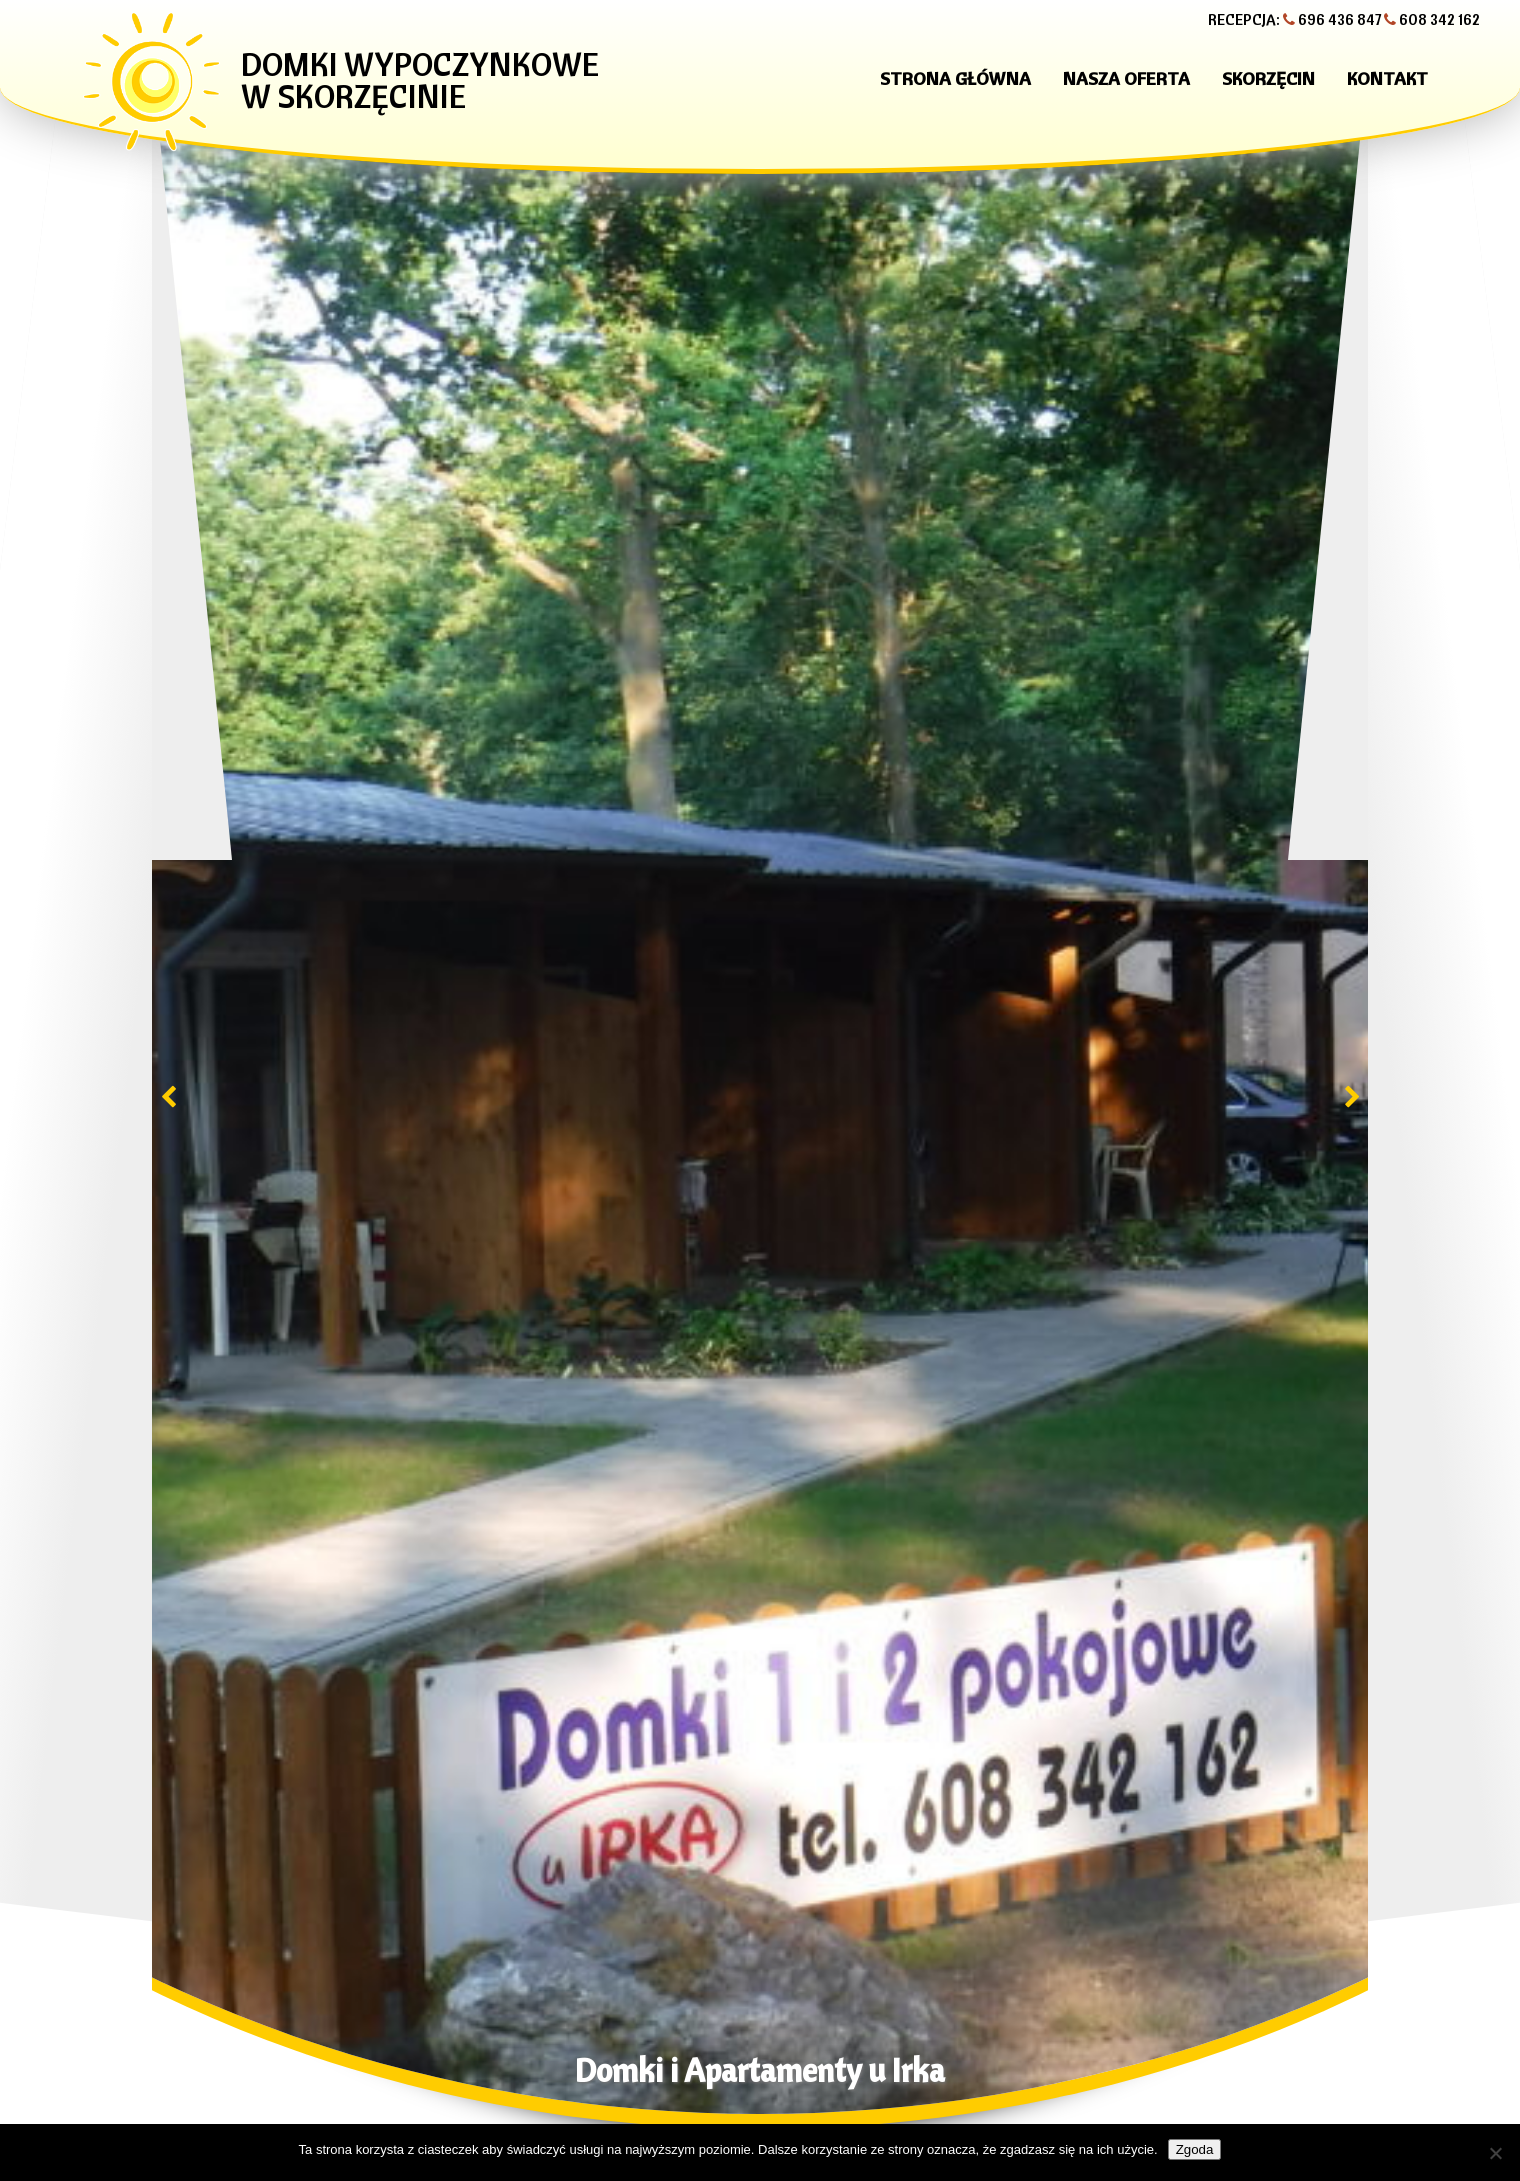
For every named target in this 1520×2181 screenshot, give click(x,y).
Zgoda (1195, 2149)
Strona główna (955, 78)
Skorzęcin (1268, 78)
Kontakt (1387, 78)
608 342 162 (1439, 19)
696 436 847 (1339, 19)
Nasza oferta (1126, 78)
